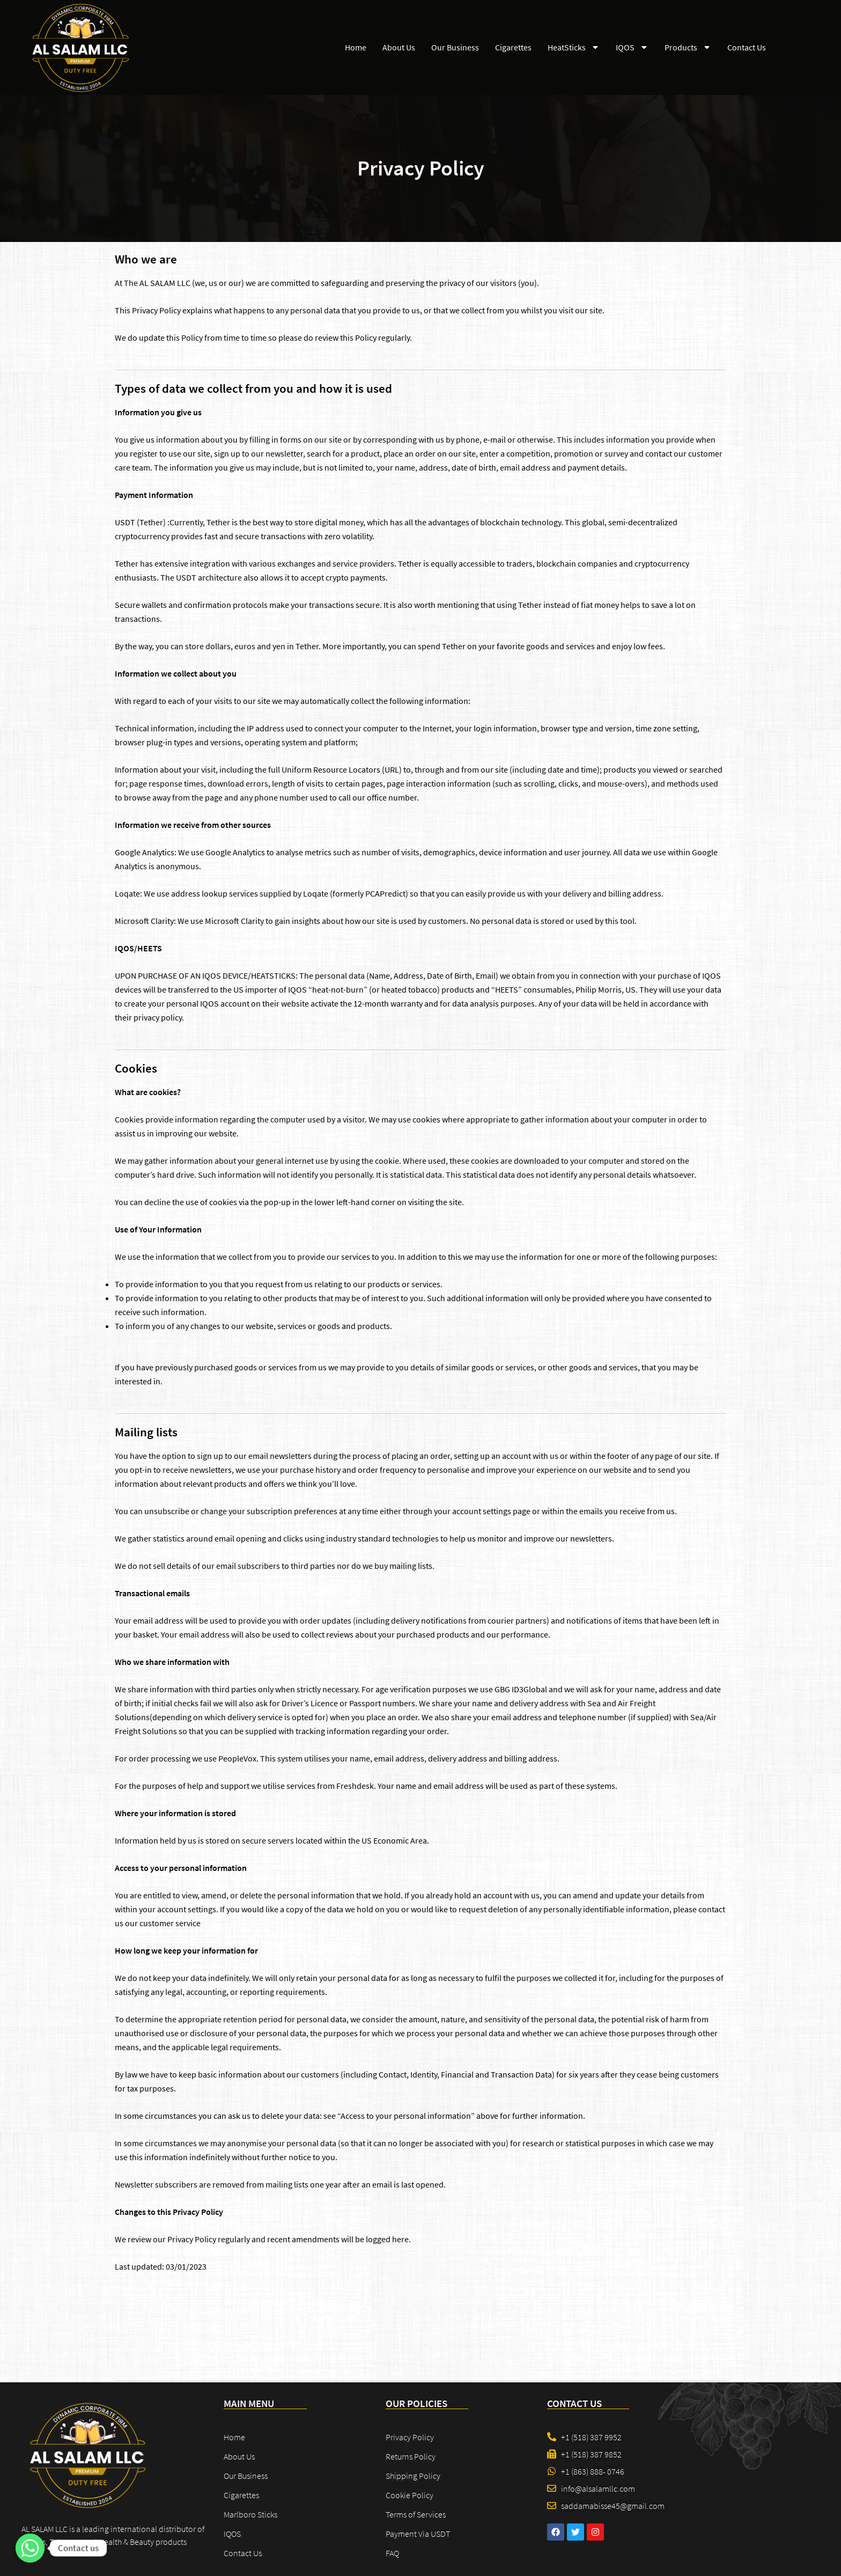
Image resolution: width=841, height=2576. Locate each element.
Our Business (455, 47)
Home (355, 47)
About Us (398, 47)
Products (688, 47)
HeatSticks (574, 47)
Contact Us (746, 47)
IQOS (632, 47)
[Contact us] (30, 2548)
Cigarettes (513, 47)
